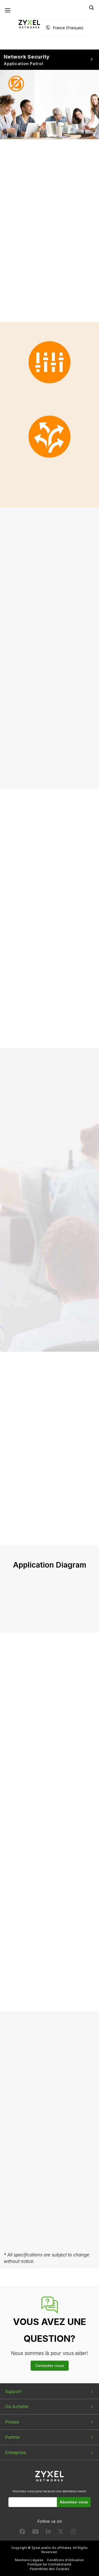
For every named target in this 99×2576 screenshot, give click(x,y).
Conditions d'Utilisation (65, 2560)
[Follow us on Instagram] (73, 2533)
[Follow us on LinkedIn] (48, 2533)
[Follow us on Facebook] (22, 2533)
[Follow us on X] (61, 2533)
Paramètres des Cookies (49, 2569)
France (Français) (68, 27)
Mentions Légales (29, 2560)
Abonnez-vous (74, 2502)
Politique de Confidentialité (49, 2564)
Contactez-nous (49, 2365)
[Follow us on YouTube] (35, 2533)
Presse (12, 2421)
